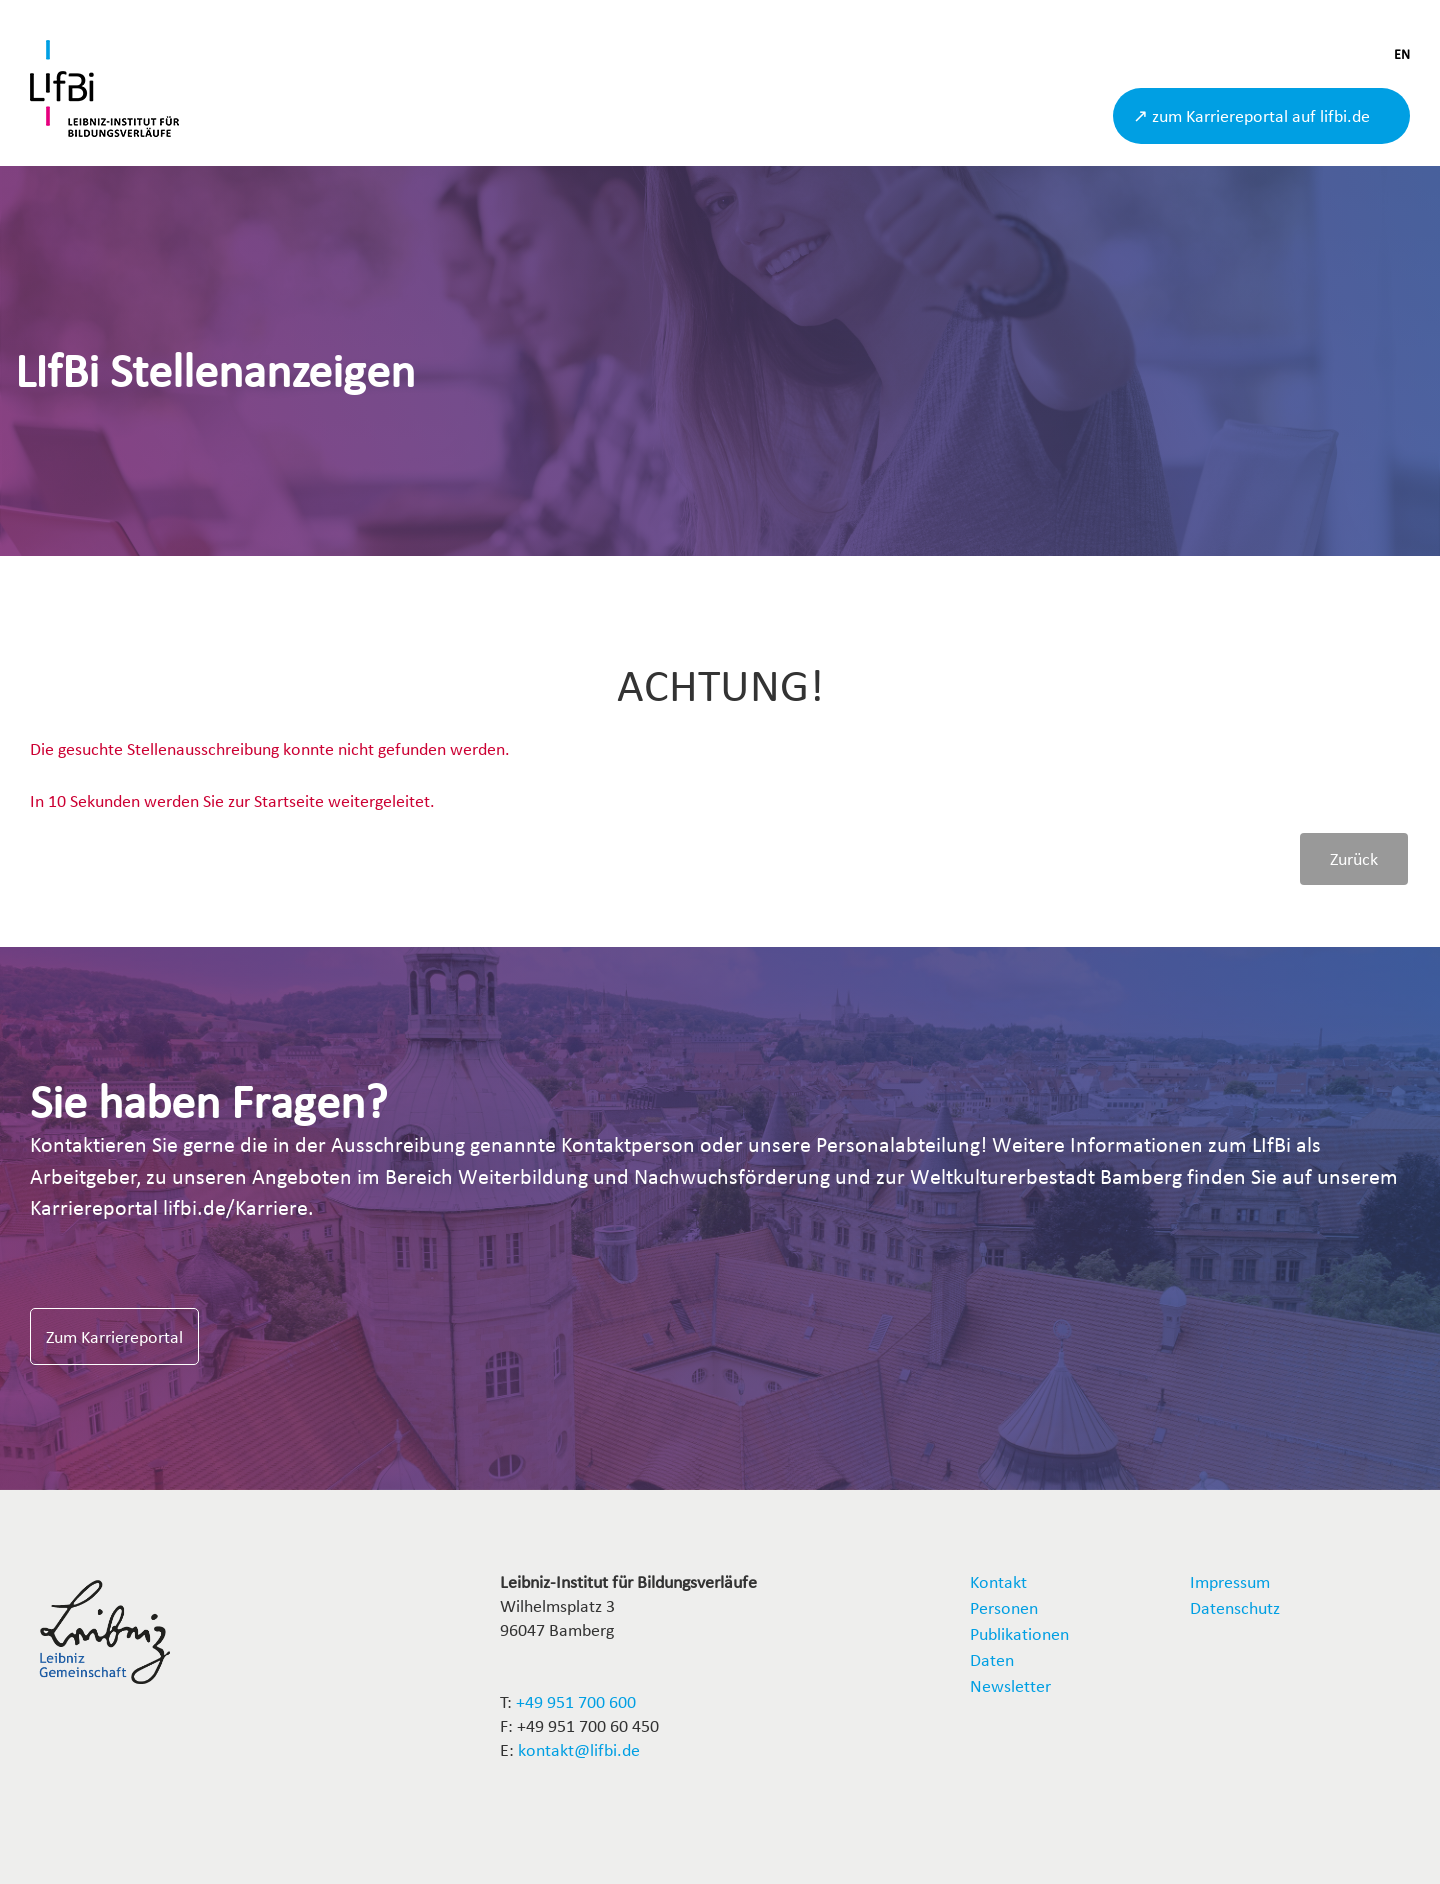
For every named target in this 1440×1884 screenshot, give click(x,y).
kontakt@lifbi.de (579, 1749)
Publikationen (1019, 1633)
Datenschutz (1235, 1607)
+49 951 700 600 (576, 1701)
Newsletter (1010, 1685)
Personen (1004, 1607)
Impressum (1230, 1581)
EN (1402, 54)
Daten (992, 1659)
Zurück (1354, 858)
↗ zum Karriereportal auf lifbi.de (1251, 115)
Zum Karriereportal (114, 1336)
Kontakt (998, 1581)
